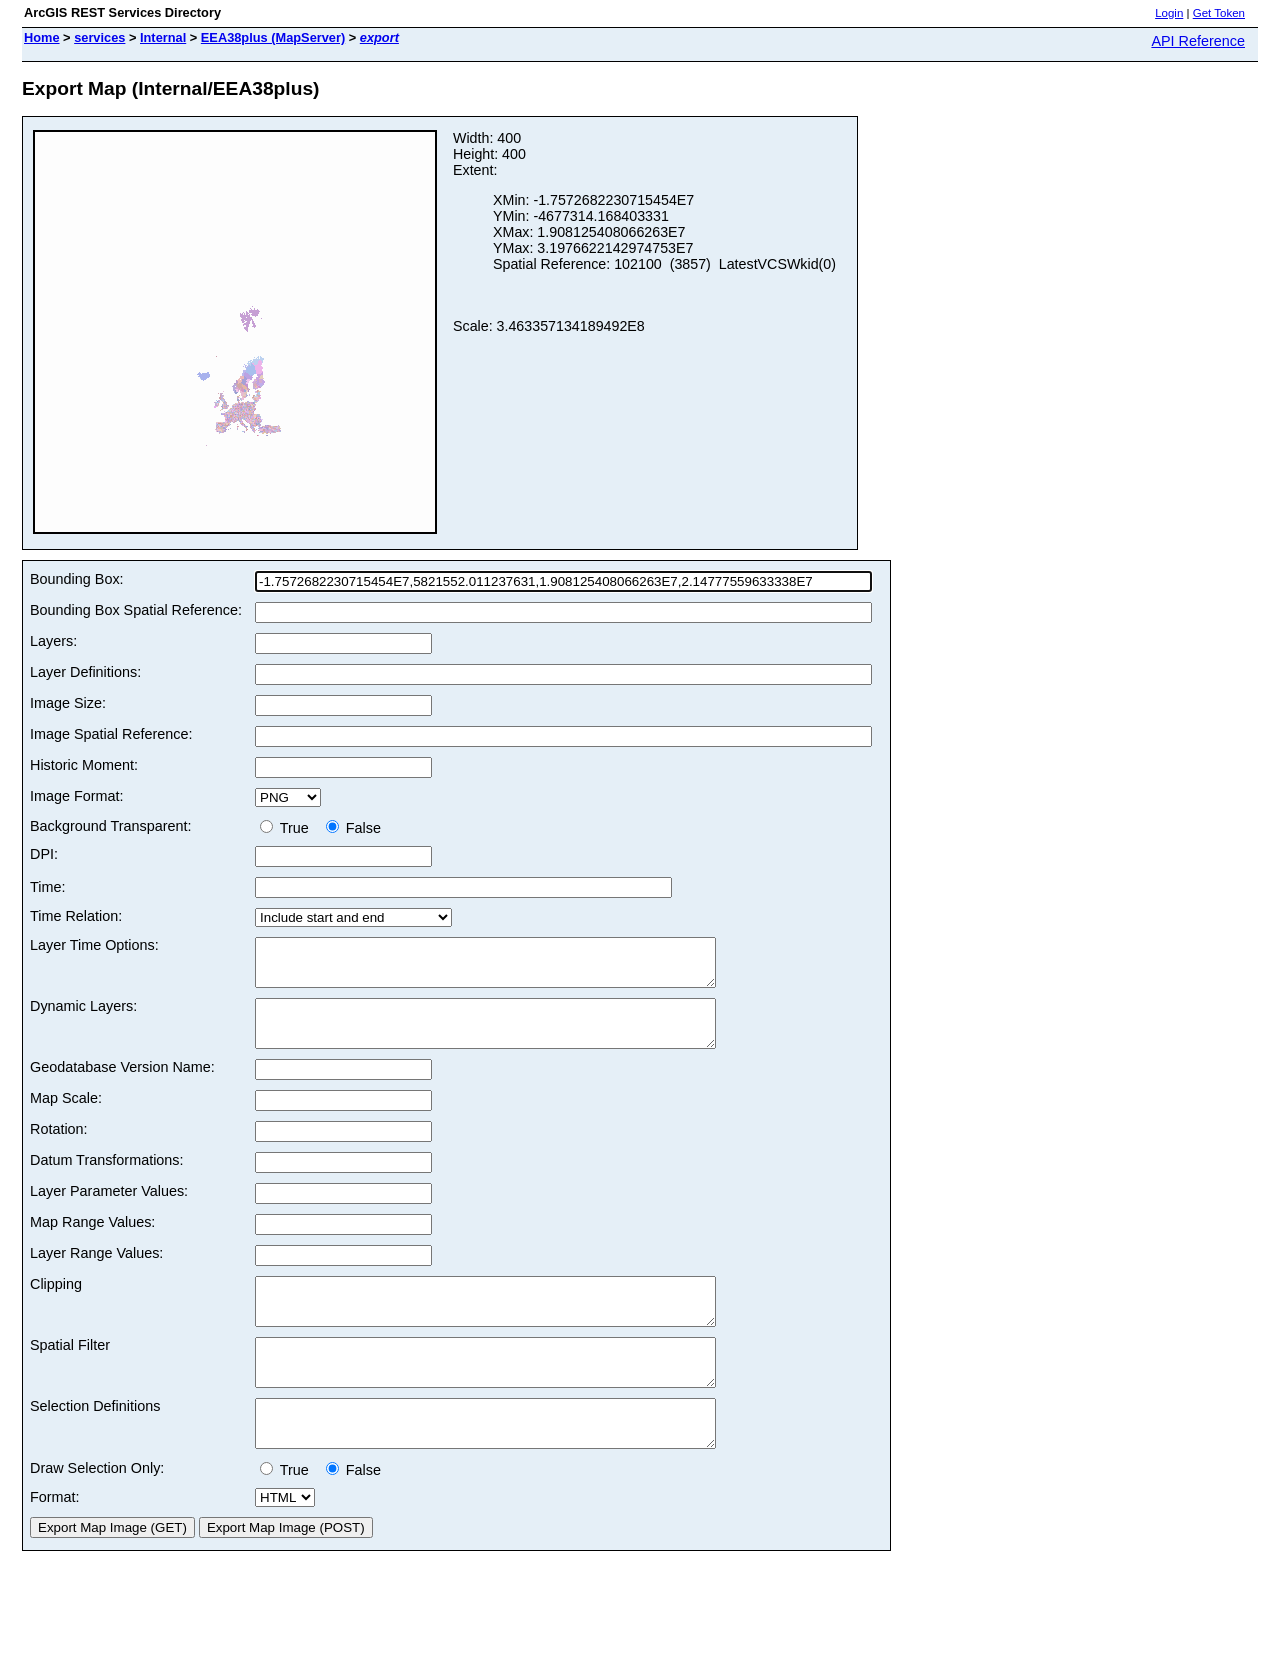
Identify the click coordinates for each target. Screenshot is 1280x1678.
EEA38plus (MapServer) (273, 37)
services (99, 37)
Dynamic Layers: (83, 1015)
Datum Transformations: (107, 1178)
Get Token (1219, 13)
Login (1169, 13)
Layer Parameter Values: (109, 1209)
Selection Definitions (95, 1442)
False (353, 828)
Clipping (56, 1302)
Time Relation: (76, 916)
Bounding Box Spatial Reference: (136, 610)
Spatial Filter (70, 1372)
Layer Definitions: (85, 672)
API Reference (1198, 41)
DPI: (44, 854)
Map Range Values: (92, 1240)
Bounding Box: (77, 579)
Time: (47, 887)
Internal (163, 37)
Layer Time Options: (94, 945)
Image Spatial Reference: (111, 734)
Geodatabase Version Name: (122, 1085)
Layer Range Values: (96, 1271)
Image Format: (77, 796)
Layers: (53, 641)
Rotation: (59, 1147)
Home (42, 37)
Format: (55, 1542)
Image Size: (68, 703)
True (288, 828)
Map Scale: (66, 1116)
